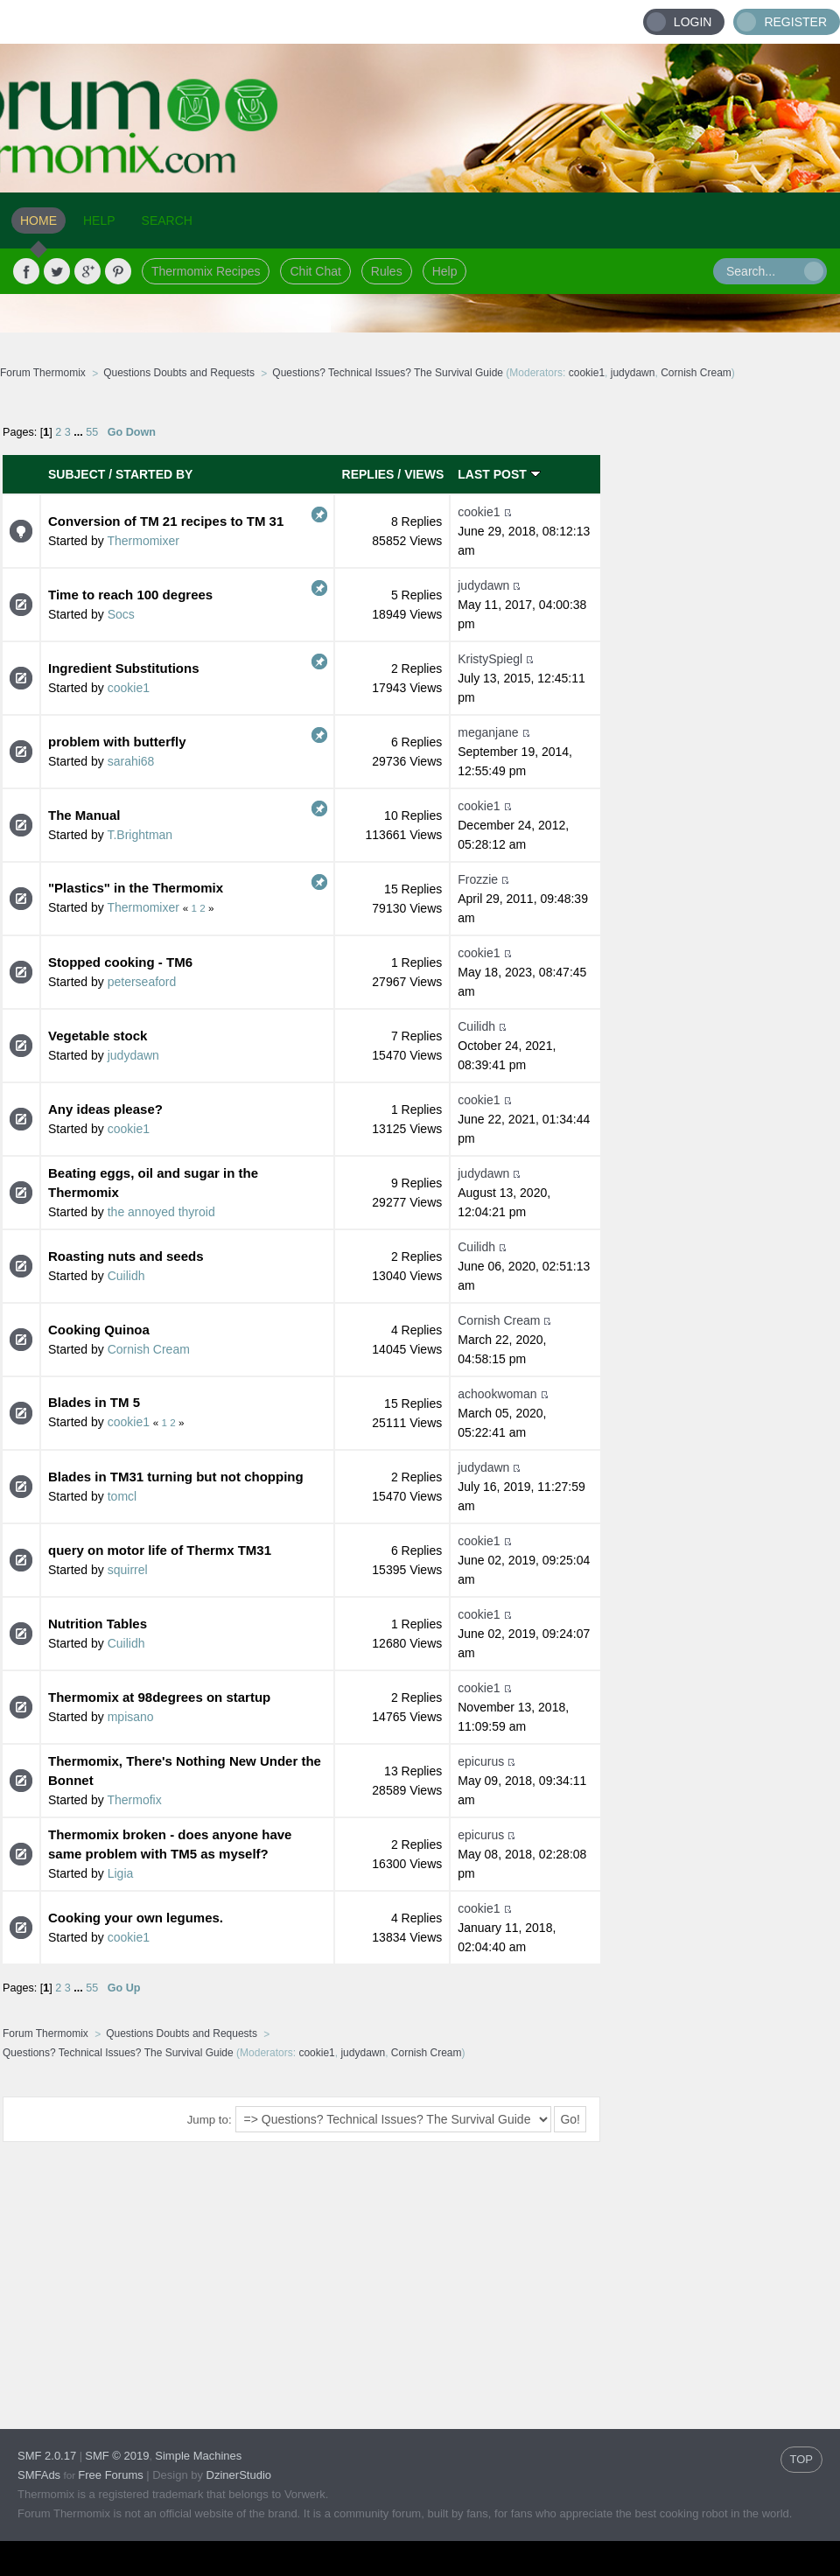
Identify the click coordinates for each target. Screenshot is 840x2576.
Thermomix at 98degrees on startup (159, 1697)
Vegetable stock (97, 1035)
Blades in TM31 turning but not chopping (176, 1476)
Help (445, 271)
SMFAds (39, 2475)
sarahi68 (131, 761)
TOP (802, 2459)
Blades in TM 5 (94, 1402)
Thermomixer (142, 541)
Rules (386, 271)
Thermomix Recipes (205, 271)
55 (92, 432)
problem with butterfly (117, 741)
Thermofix (134, 1800)
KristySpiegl (490, 659)
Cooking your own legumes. (135, 1917)
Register (795, 22)
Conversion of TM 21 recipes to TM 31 (166, 521)
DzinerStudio (238, 2475)
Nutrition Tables (97, 1623)
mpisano (131, 1717)
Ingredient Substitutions (124, 668)
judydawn (633, 373)
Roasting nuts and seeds (126, 1256)
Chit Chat (315, 271)
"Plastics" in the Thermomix (135, 887)
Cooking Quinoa (99, 1329)
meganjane (488, 732)
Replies (368, 474)
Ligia (121, 1873)
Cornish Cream (696, 373)
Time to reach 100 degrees (130, 594)
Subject (76, 474)
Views (424, 474)
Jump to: (209, 2119)
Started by (154, 474)
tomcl (122, 1496)
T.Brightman (139, 835)
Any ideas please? (105, 1109)
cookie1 (587, 373)
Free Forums (110, 2475)
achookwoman (497, 1394)
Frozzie (478, 879)
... (80, 432)
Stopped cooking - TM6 (120, 962)
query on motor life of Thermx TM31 (159, 1550)
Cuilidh (476, 1026)
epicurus (481, 1761)
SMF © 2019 (117, 2455)
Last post (499, 474)
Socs (121, 614)
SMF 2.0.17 (47, 2455)
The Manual (84, 815)
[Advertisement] (720, 516)
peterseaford (142, 982)
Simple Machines (198, 2455)
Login (693, 22)
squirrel (128, 1570)
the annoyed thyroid (161, 1212)
